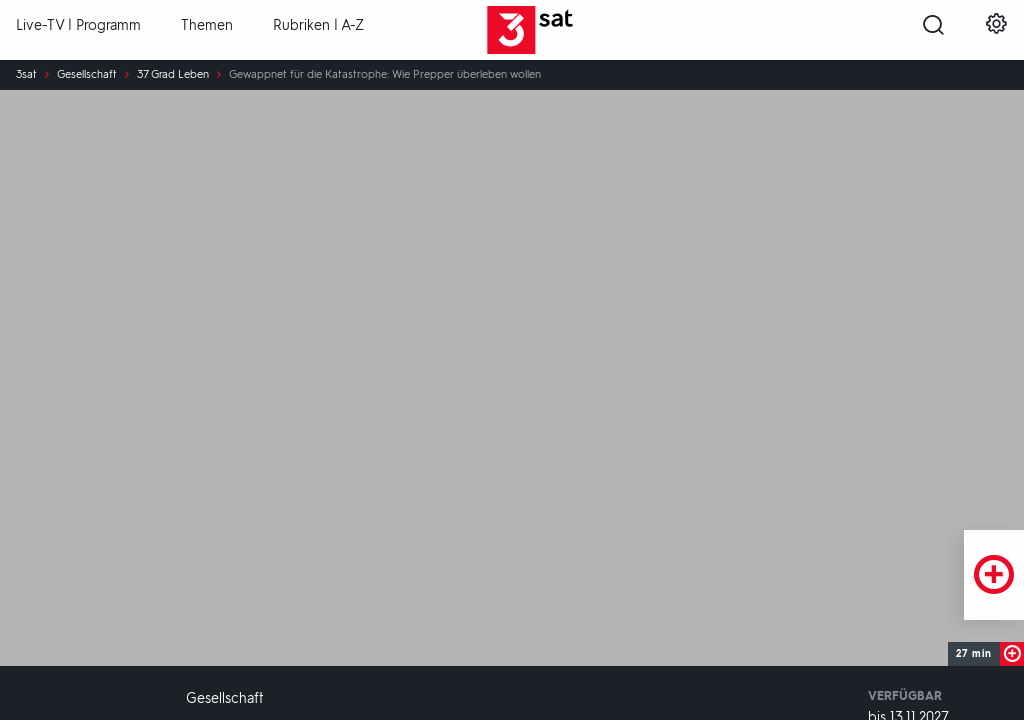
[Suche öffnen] (933, 31)
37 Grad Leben (173, 75)
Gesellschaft (87, 75)
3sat (26, 75)
